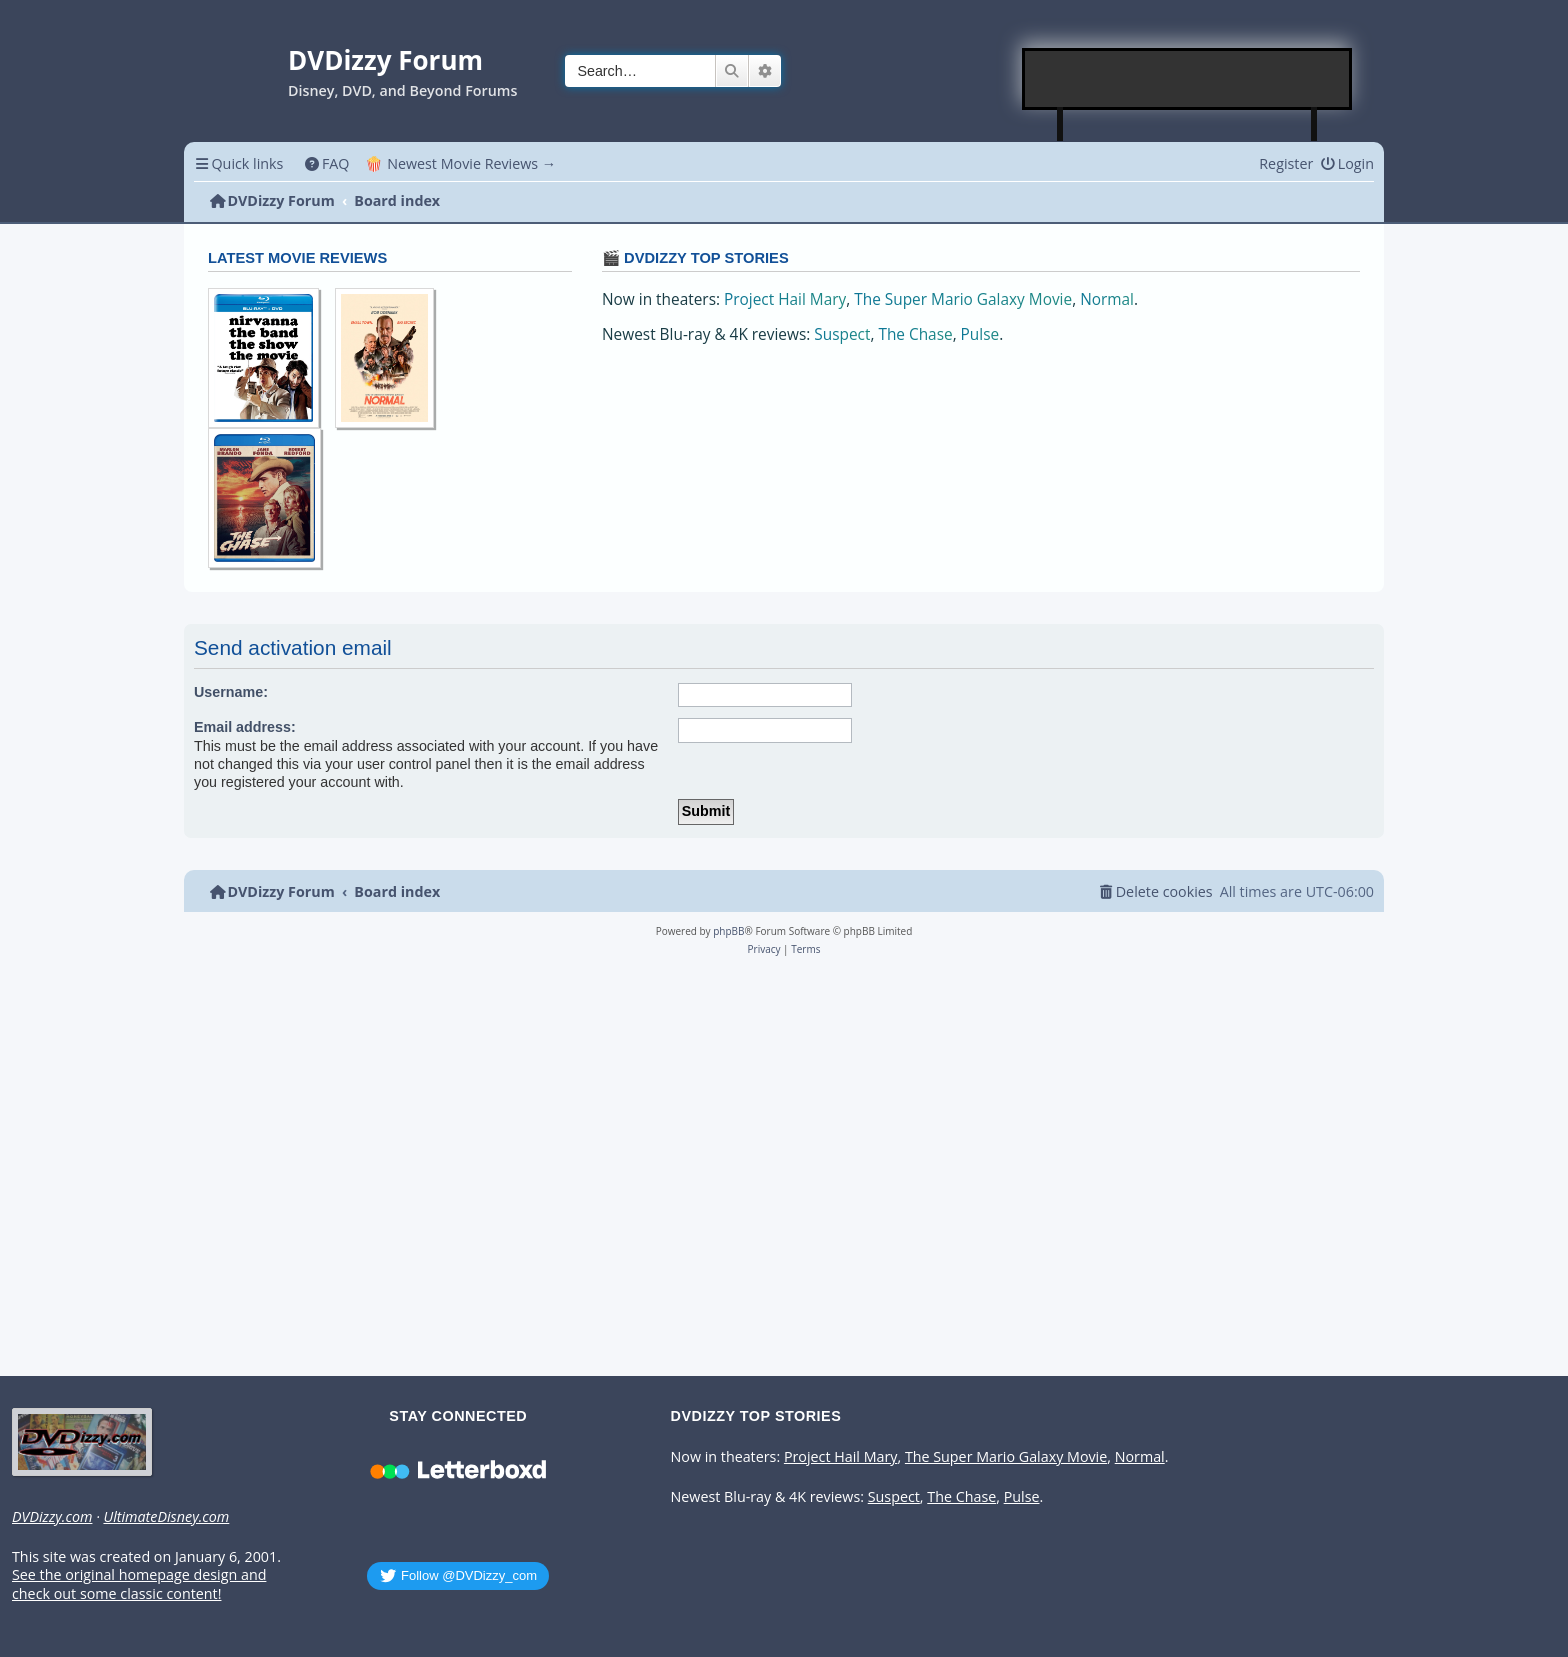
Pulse (980, 334)
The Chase (915, 334)
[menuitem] (326, 163)
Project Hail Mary (785, 299)
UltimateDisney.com (166, 1517)
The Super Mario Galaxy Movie (963, 299)
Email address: (245, 727)
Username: (231, 692)
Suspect (842, 334)
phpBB (728, 931)
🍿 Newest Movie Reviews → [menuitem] (460, 163)
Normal (1107, 299)
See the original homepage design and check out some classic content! (139, 1584)
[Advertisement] (1188, 79)
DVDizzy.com (52, 1517)
